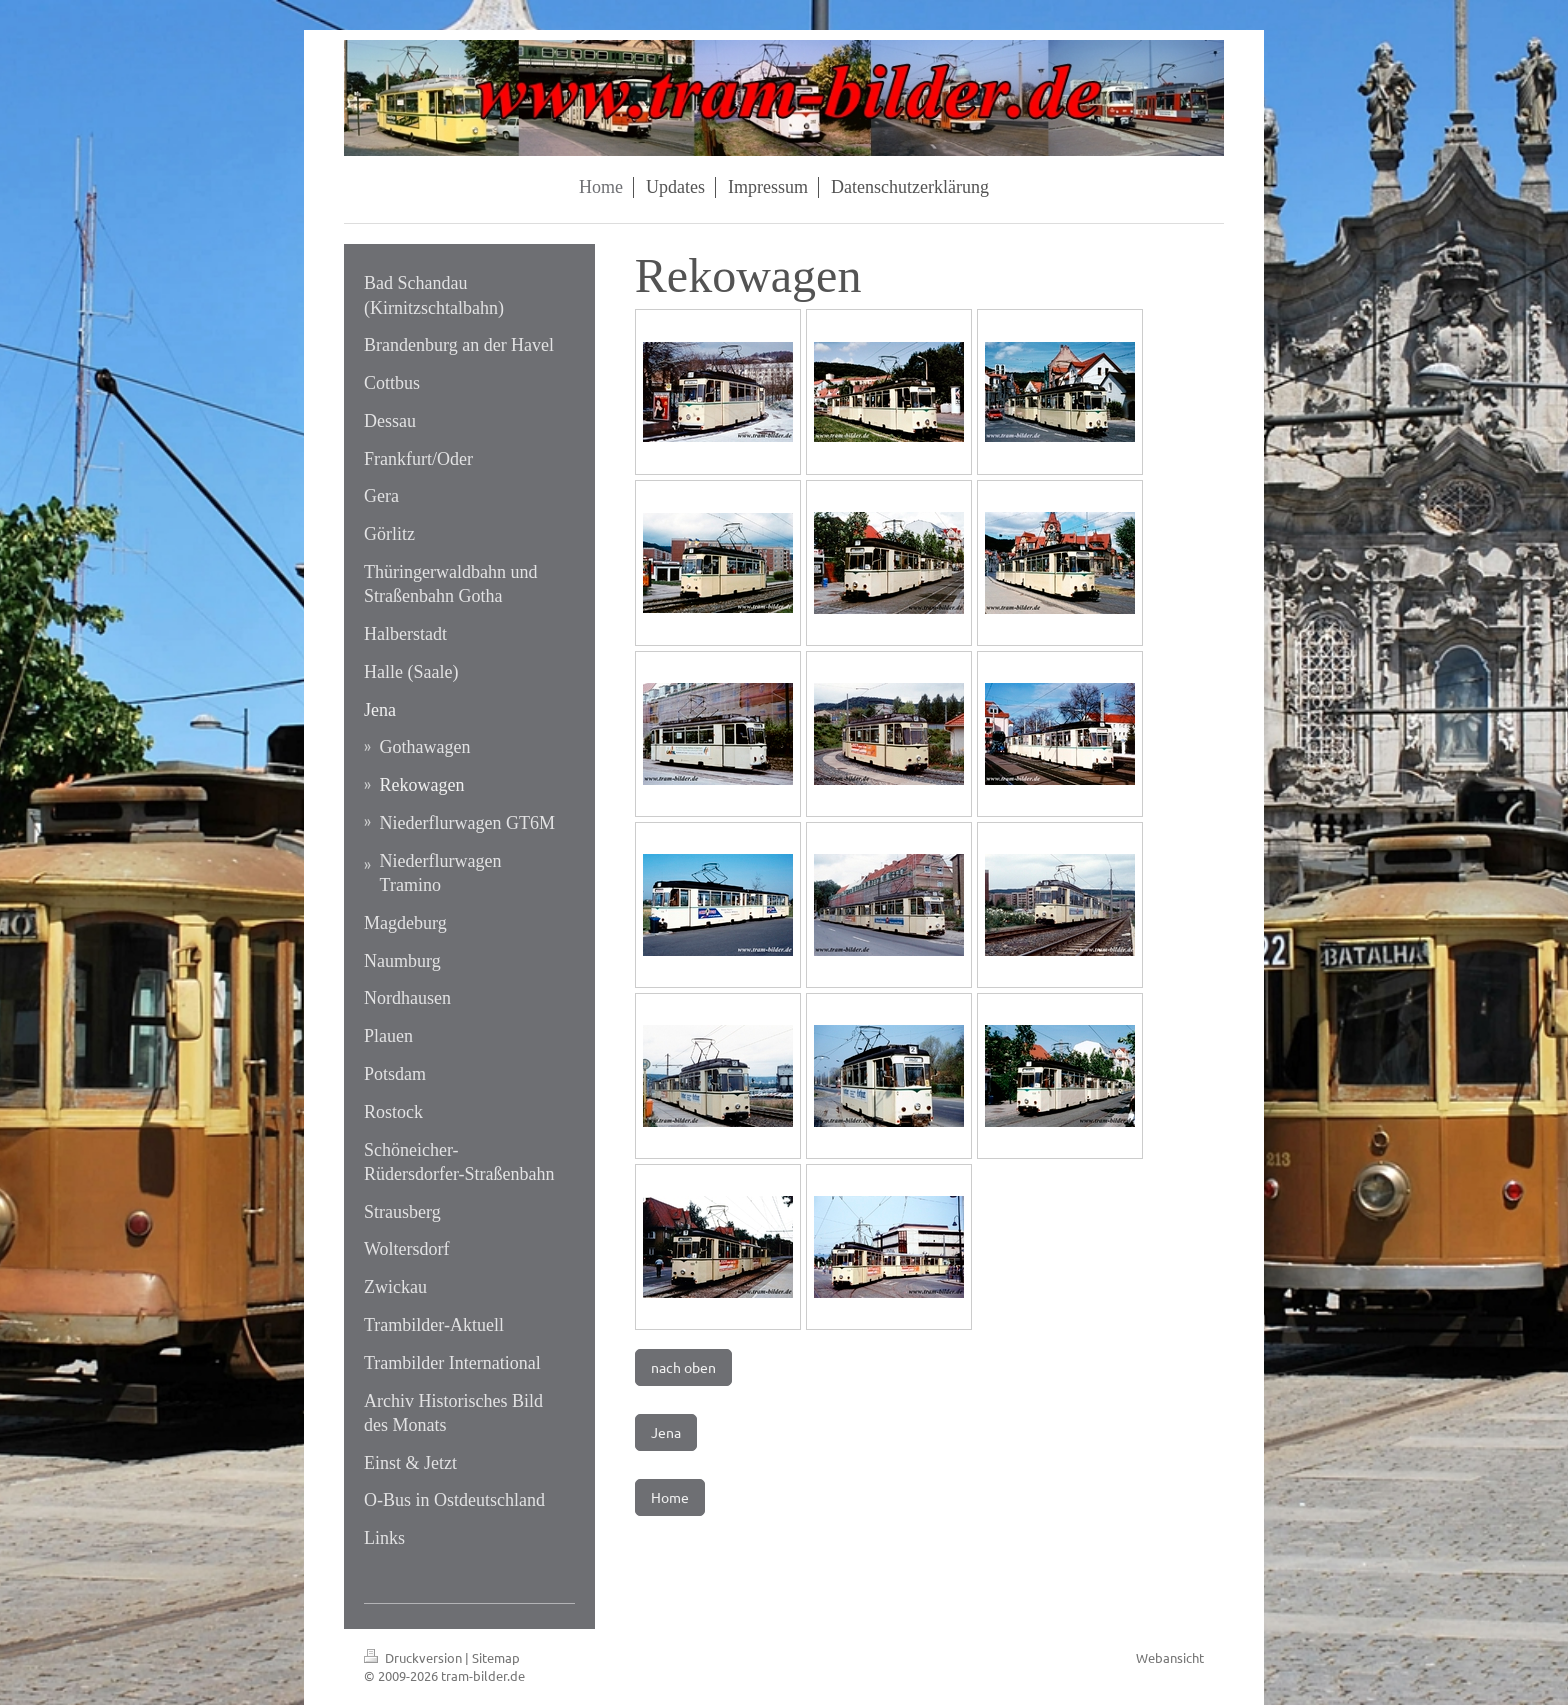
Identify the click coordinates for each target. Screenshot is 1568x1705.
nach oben (683, 1367)
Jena (666, 1432)
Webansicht (1170, 1657)
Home (670, 1497)
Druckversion (414, 1657)
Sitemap (496, 1657)
